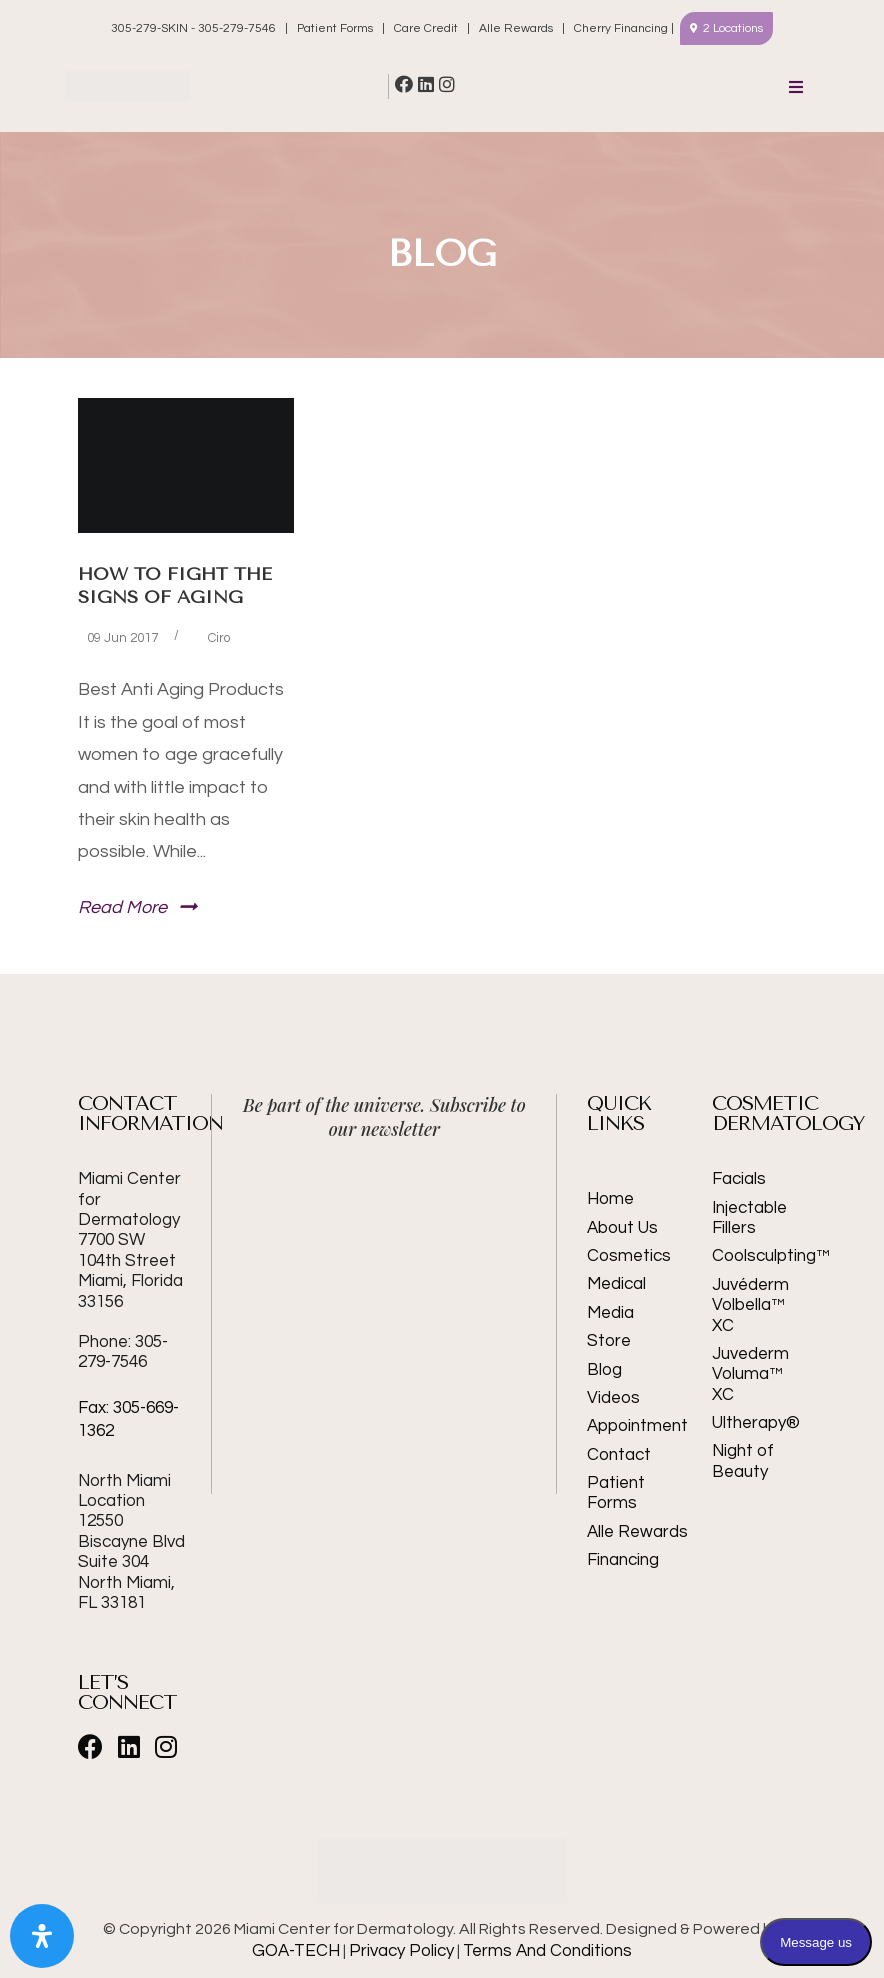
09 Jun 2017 (122, 638)
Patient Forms (335, 28)
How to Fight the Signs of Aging (175, 585)
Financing (623, 1560)
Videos (613, 1398)
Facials (739, 1179)
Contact (619, 1455)
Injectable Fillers (749, 1218)
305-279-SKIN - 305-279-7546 (195, 28)
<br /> (385, 1234)
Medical (616, 1284)
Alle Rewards (516, 28)
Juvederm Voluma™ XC (750, 1374)
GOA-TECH (296, 1951)
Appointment (637, 1426)
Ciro (219, 638)
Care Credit (426, 28)
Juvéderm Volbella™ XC (750, 1305)
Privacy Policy (401, 1951)
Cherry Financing (621, 28)
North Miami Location (124, 1491)
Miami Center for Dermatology (130, 1240)
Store (609, 1341)
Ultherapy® (756, 1423)
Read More (122, 907)
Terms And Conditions (547, 1951)
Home (610, 1199)
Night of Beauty (743, 1461)
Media (610, 1313)
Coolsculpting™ (759, 1256)
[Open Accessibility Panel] (42, 1936)
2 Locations (733, 28)
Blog (604, 1370)
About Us (622, 1228)
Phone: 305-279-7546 (123, 1352)
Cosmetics (629, 1256)
